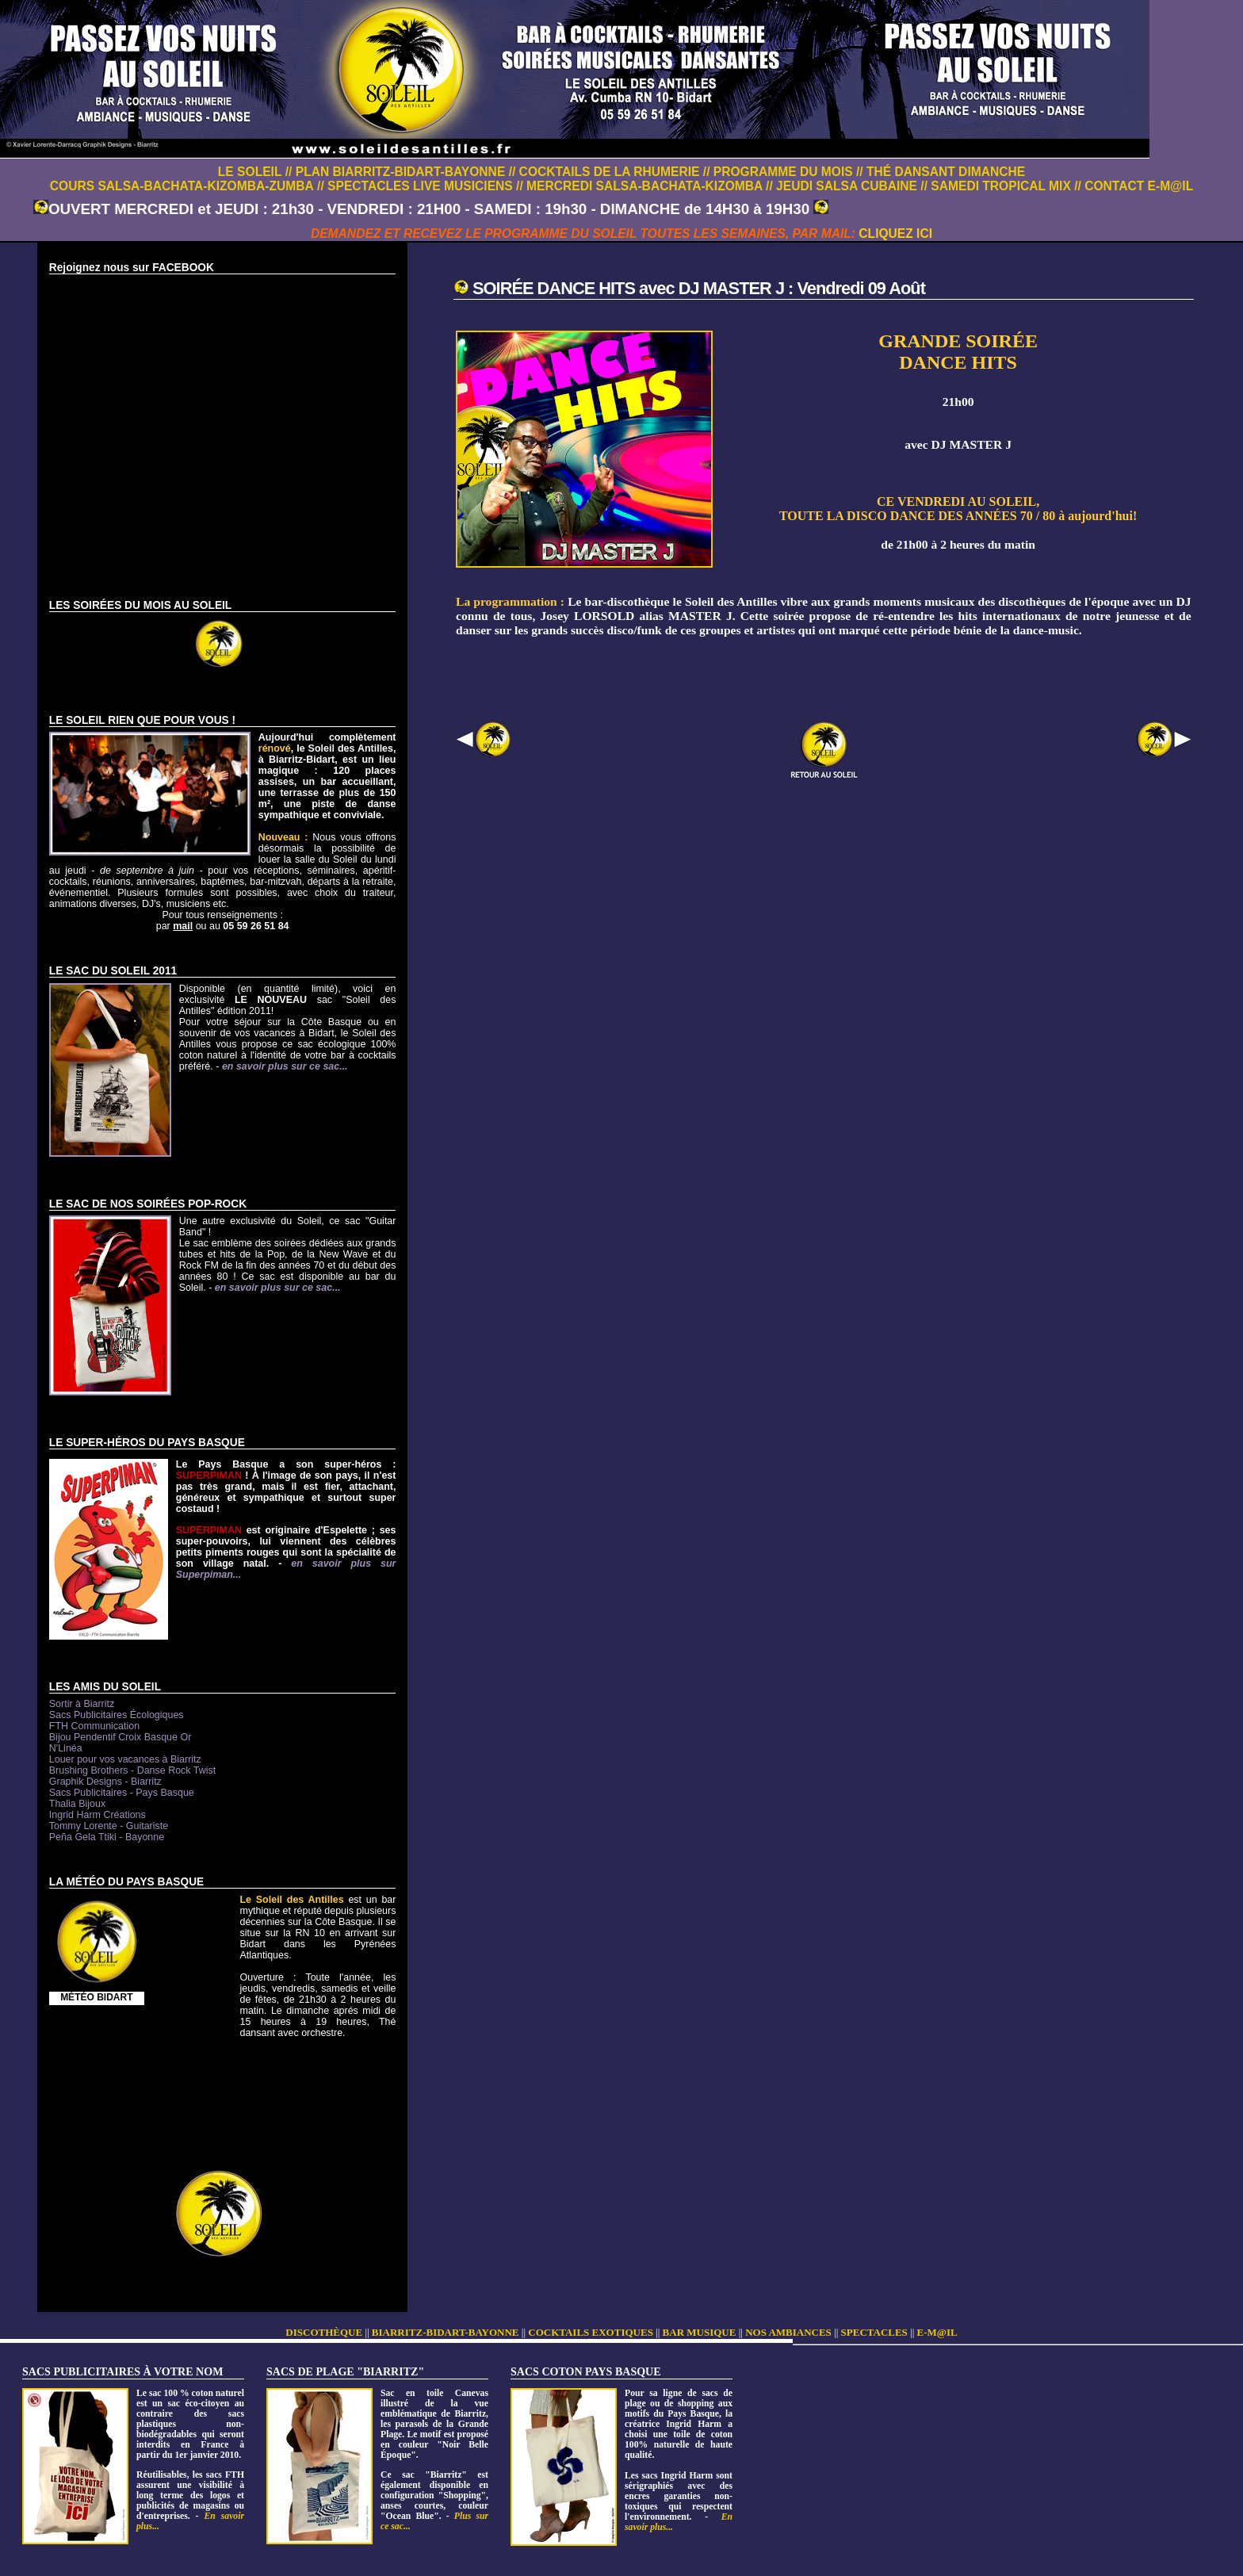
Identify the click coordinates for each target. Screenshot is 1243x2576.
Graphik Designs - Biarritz (105, 1781)
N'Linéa (65, 1748)
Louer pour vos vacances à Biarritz (125, 1759)
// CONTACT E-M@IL (1133, 186)
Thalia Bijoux (77, 1803)
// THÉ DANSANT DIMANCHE (940, 171)
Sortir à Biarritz (81, 1703)
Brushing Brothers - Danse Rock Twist (132, 1770)
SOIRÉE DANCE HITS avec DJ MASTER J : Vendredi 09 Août (698, 288)
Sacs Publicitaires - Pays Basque (121, 1792)
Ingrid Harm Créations (97, 1814)
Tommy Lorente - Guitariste (108, 1826)
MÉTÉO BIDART (96, 1997)
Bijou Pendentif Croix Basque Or (120, 1737)
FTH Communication (94, 1726)
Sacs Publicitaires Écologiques (116, 1715)
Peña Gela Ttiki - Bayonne (106, 1837)
